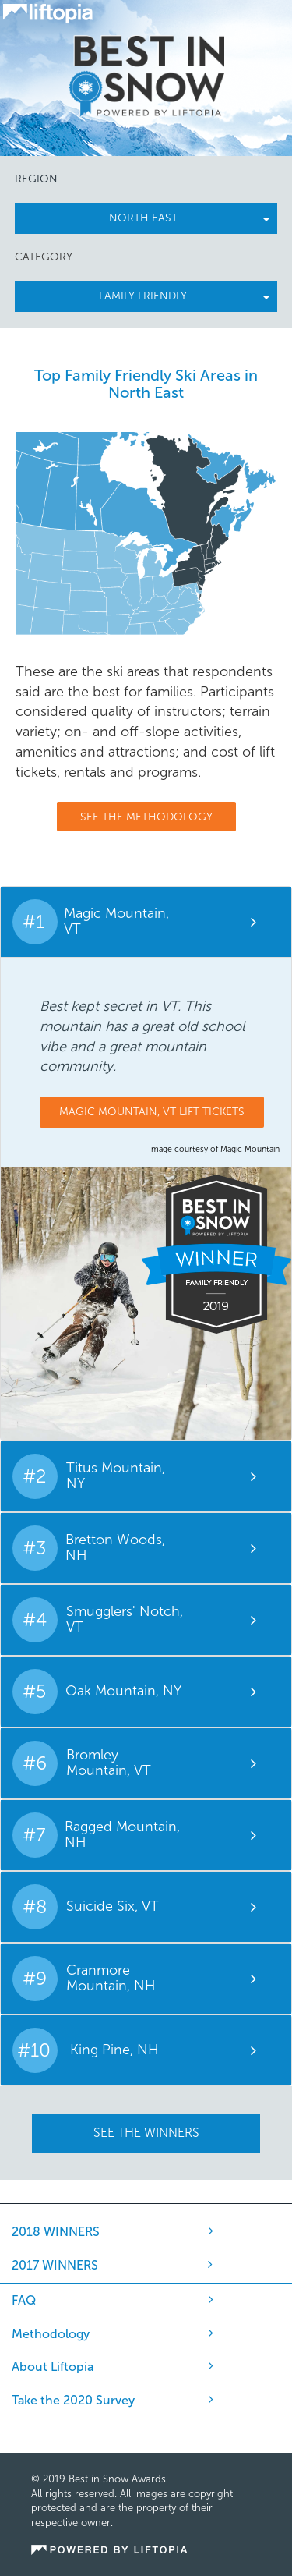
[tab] (146, 921)
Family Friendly (184, 296)
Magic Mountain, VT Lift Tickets (152, 1111)
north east (189, 218)
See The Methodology (146, 817)
